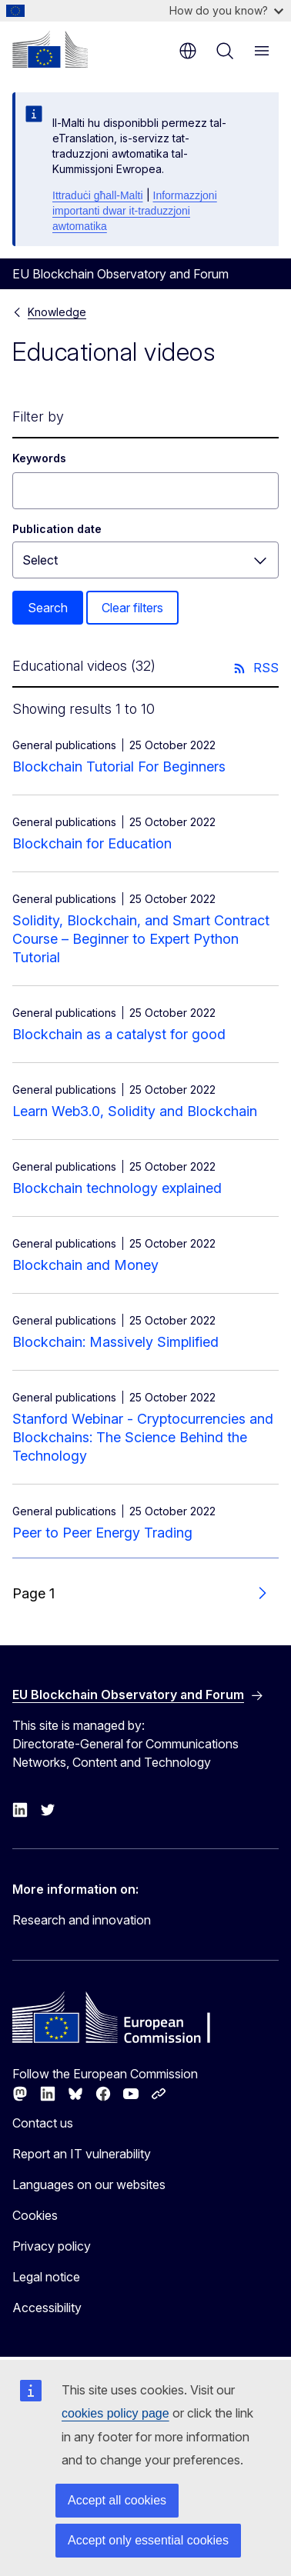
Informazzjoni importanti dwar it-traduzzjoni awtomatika (134, 210)
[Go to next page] (262, 1594)
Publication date (57, 528)
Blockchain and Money (85, 1265)
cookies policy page (115, 2413)
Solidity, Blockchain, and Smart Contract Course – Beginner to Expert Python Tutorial (140, 938)
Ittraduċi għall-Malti (97, 195)
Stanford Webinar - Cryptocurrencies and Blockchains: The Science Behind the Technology (142, 1437)
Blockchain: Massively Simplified (115, 1342)
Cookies (35, 2215)
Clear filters (132, 607)
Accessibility (47, 2307)
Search (48, 607)
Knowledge (57, 311)
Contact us (42, 2123)
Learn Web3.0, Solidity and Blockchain (134, 1111)
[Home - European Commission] (50, 49)
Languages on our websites (89, 2184)
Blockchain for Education (92, 843)
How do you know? (226, 10)
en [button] (188, 51)
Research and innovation (81, 1920)
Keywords (39, 458)
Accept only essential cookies (148, 2540)
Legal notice (46, 2276)
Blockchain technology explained (117, 1188)
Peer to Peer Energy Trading (102, 1533)
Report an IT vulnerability (81, 2153)
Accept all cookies (117, 2500)
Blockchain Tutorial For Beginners (119, 766)
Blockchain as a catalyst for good (119, 1034)
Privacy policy (51, 2246)
